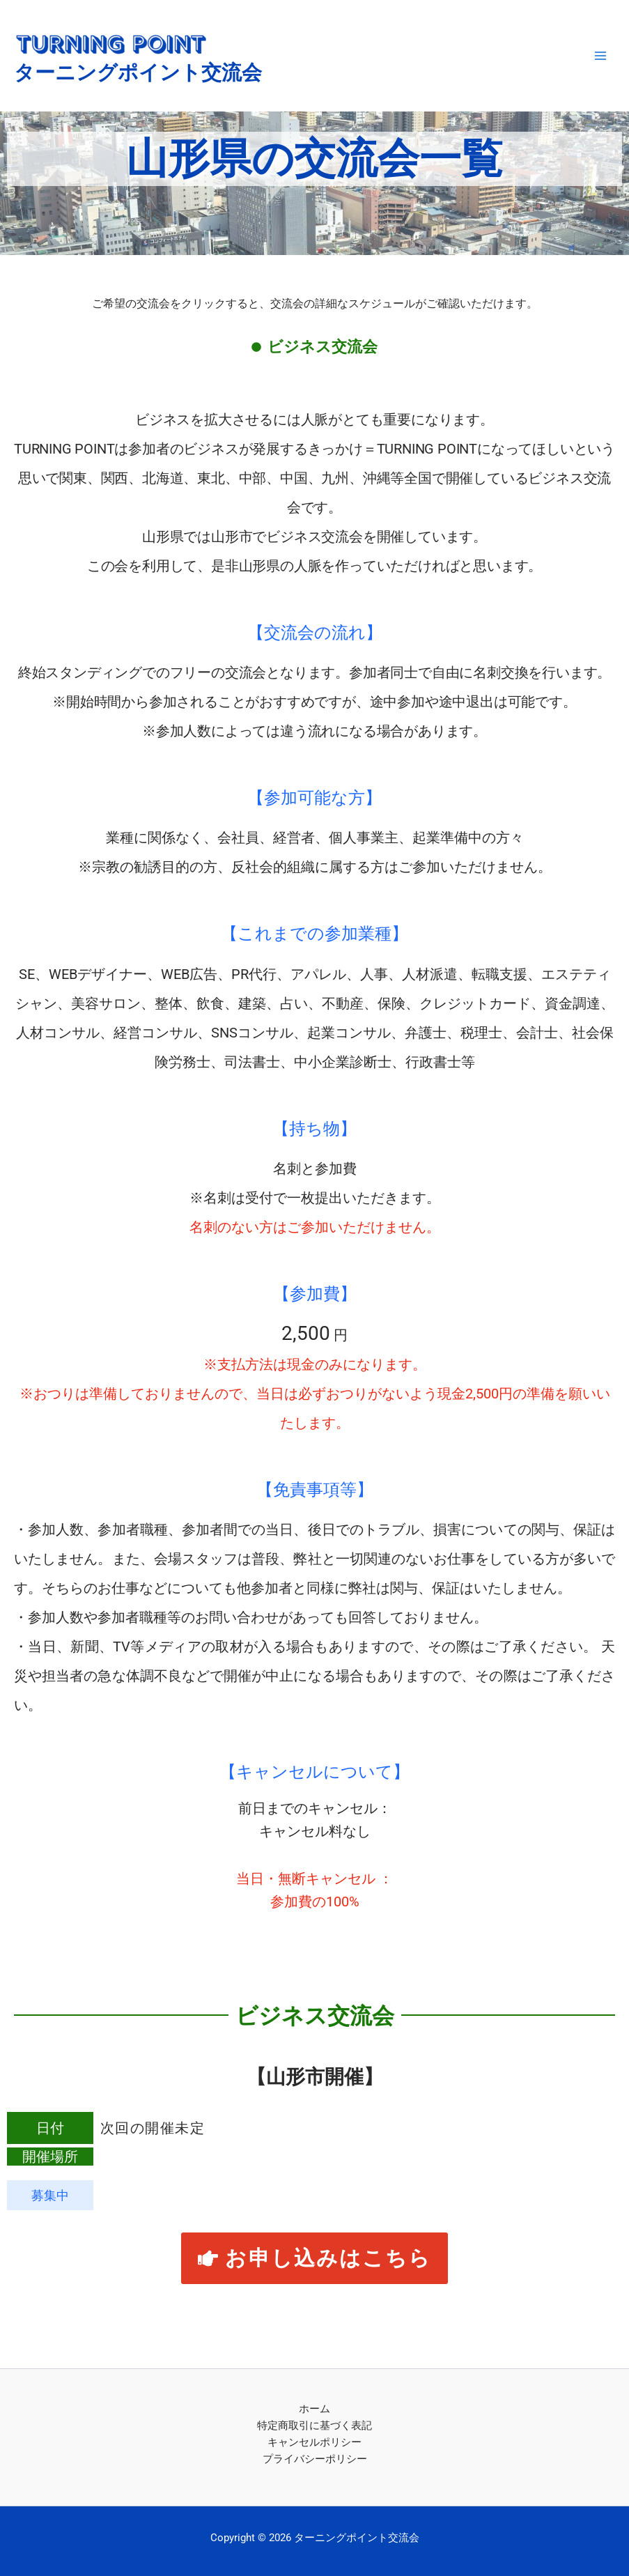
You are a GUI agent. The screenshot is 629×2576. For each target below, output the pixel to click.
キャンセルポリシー (314, 2442)
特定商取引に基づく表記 (314, 2425)
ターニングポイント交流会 (138, 72)
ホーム (314, 2409)
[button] (315, 2258)
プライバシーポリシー (315, 2459)
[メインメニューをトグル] (600, 55)
